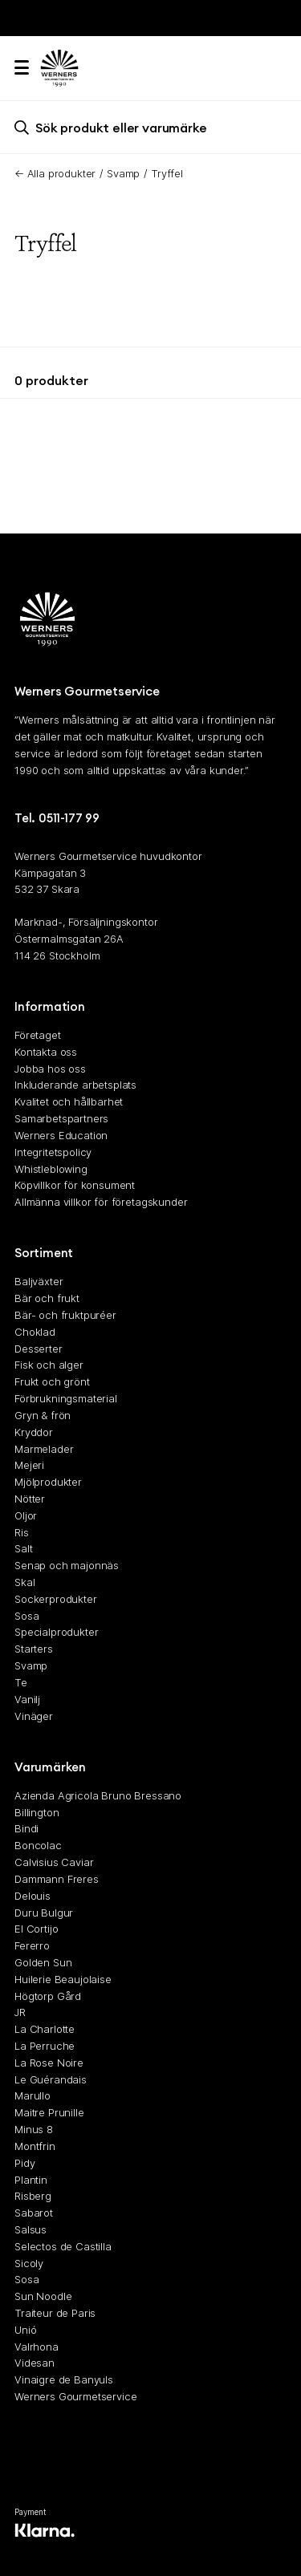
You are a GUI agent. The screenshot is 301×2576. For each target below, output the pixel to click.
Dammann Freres (56, 1878)
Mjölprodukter (48, 1481)
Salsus (30, 2229)
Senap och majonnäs (66, 1565)
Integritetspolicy (53, 1151)
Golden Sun (42, 1962)
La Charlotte (44, 2028)
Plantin (30, 2178)
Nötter (29, 1498)
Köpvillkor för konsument (74, 1184)
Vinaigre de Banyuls (63, 2379)
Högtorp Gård (47, 1995)
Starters (33, 1648)
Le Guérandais (50, 2078)
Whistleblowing (50, 1168)
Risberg (32, 2195)
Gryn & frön (42, 1414)
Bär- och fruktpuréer (65, 1314)
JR (20, 2012)
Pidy (24, 2162)
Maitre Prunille (49, 2112)
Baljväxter (38, 1281)
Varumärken (50, 1766)
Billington (36, 1811)
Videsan (34, 2362)
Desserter (38, 1347)
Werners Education (61, 1134)
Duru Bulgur (43, 1911)
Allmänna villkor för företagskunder (100, 1201)
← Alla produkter (55, 173)
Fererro (32, 1945)
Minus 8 (33, 2129)
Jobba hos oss (50, 1067)
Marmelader (43, 1448)
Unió (25, 2328)
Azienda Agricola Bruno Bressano (97, 1794)
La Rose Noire (48, 2061)
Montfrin (34, 2145)
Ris (21, 1531)
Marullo (32, 2095)
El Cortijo (36, 1928)
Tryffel (167, 173)
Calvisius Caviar (53, 1862)
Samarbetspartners (61, 1118)
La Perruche (44, 2045)
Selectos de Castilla (63, 2245)
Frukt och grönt (52, 1381)
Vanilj (27, 1698)
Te (20, 1681)
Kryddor (33, 1431)
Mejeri (29, 1464)
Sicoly (28, 2262)
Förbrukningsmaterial (65, 1398)
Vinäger (33, 1715)
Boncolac (38, 1845)
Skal (24, 1582)
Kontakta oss (45, 1051)
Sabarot (33, 2212)
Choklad (34, 1331)
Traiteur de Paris (55, 2312)
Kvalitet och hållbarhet (68, 1101)
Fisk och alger (48, 1364)
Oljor (25, 1514)
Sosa (26, 1614)
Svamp (123, 173)
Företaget (37, 1034)
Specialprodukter (56, 1631)
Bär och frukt (46, 1298)
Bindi (26, 1828)
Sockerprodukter (55, 1598)
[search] (150, 127)
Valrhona (36, 2345)
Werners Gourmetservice (75, 2396)
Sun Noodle (42, 2296)
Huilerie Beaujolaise (63, 1978)
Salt (23, 1548)
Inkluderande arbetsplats (75, 1084)
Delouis (32, 1894)
